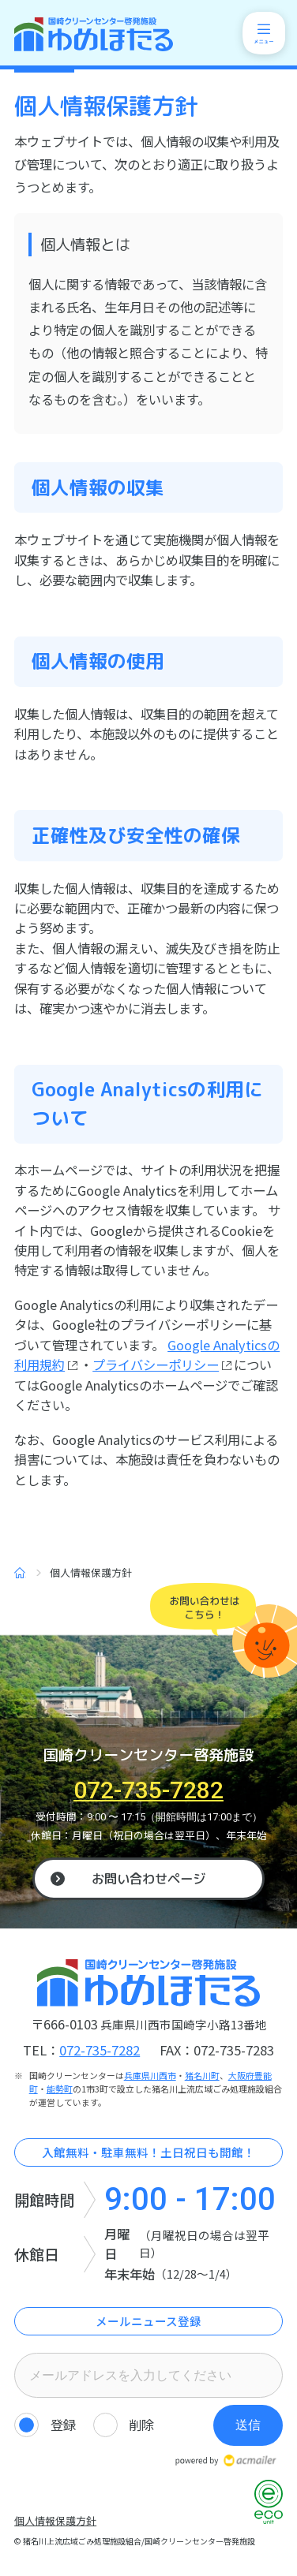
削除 (141, 2424)
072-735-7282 (148, 1790)
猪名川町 (202, 2075)
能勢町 (60, 2088)
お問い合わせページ (148, 1878)
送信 (248, 2424)
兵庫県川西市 (150, 2075)
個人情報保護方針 (55, 2520)
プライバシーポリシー (155, 1364)
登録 (63, 2424)
